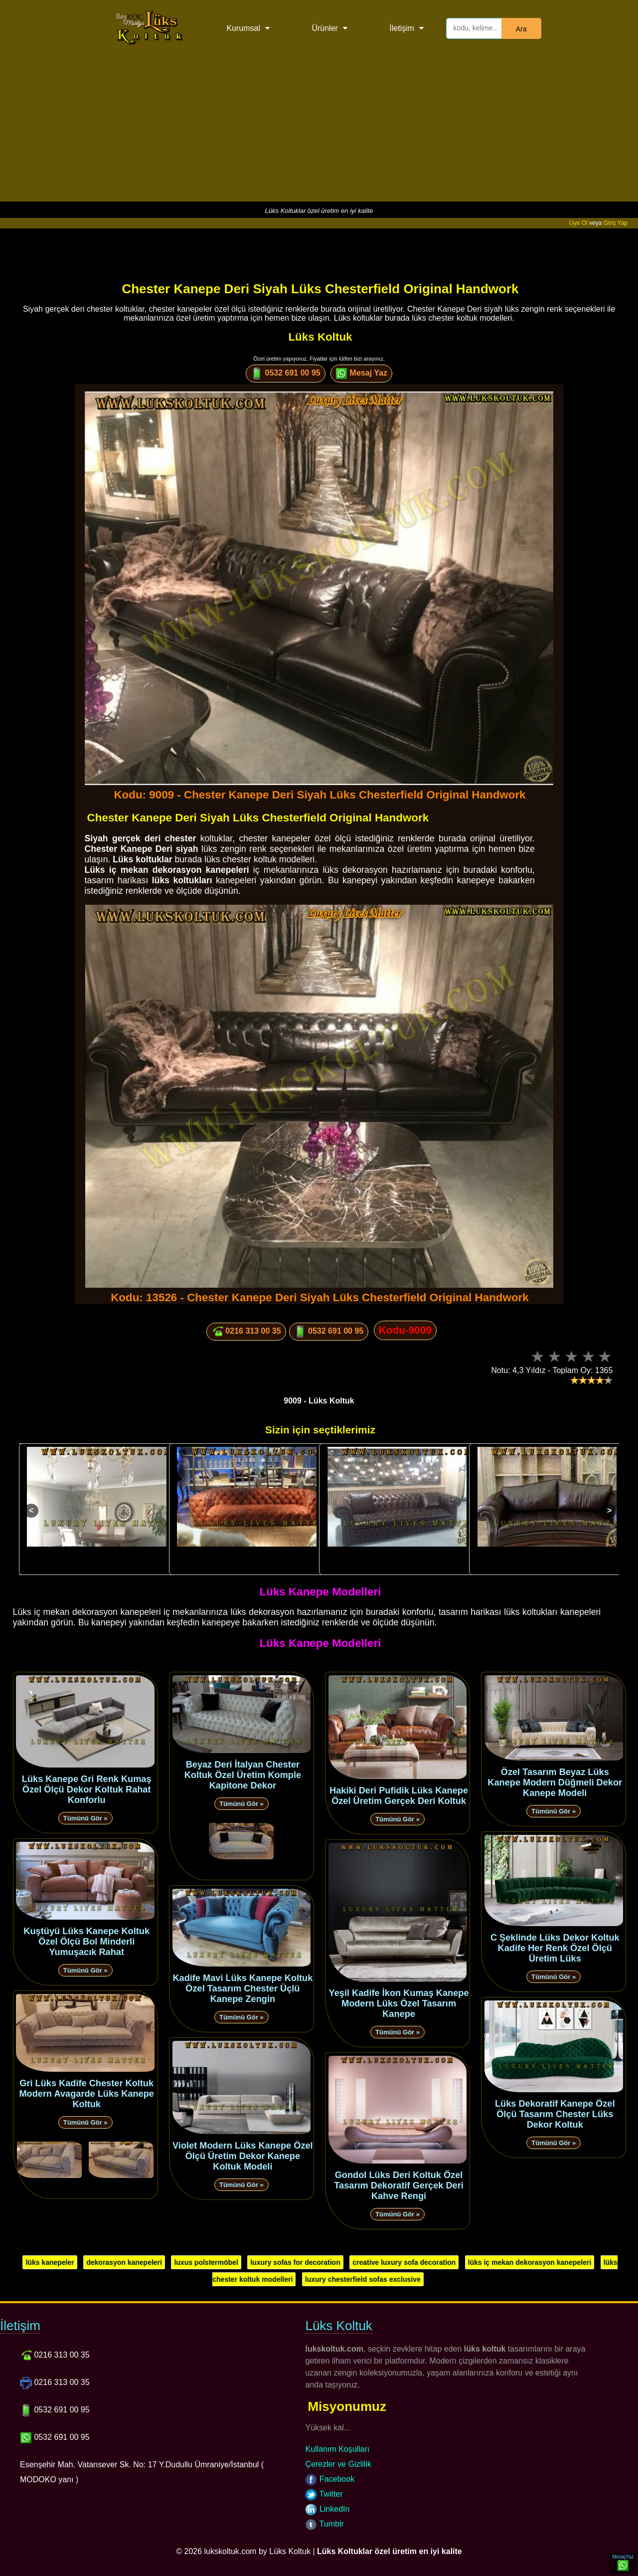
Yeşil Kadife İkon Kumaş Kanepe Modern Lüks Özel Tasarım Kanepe (399, 2003)
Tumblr (324, 2524)
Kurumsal (243, 28)
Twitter (323, 2494)
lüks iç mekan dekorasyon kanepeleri (529, 2262)
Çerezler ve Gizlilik (338, 2464)
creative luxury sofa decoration (404, 2262)
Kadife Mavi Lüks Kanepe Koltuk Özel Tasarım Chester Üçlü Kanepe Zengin (242, 1988)
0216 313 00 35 (246, 1332)
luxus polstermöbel (206, 2262)
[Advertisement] (319, 131)
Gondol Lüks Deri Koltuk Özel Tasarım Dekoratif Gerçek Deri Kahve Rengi (398, 2185)
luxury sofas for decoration (295, 2262)
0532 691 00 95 (285, 374)
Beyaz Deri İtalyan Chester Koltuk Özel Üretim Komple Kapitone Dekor (242, 1775)
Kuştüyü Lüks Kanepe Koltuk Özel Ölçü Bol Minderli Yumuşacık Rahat (86, 1941)
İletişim (401, 28)
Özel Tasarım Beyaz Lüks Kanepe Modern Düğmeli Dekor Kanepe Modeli (554, 1782)
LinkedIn (327, 2509)
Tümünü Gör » (85, 1818)
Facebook (329, 2479)
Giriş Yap (616, 222)
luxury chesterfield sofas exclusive (363, 2279)
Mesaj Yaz (361, 374)
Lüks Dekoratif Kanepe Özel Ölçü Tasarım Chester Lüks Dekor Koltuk (555, 2114)
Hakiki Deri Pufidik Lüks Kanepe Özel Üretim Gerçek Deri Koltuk (398, 1795)
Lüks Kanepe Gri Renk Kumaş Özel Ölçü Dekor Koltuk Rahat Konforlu (87, 1789)
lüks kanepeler (49, 2262)
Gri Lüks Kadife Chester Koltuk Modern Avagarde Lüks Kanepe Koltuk (86, 2093)
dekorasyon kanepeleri (124, 2262)
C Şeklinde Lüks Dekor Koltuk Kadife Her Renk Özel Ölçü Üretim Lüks (555, 1948)
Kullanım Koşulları (337, 2449)
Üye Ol (578, 222)
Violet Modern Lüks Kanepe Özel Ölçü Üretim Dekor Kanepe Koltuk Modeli (242, 2156)
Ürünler (324, 28)
